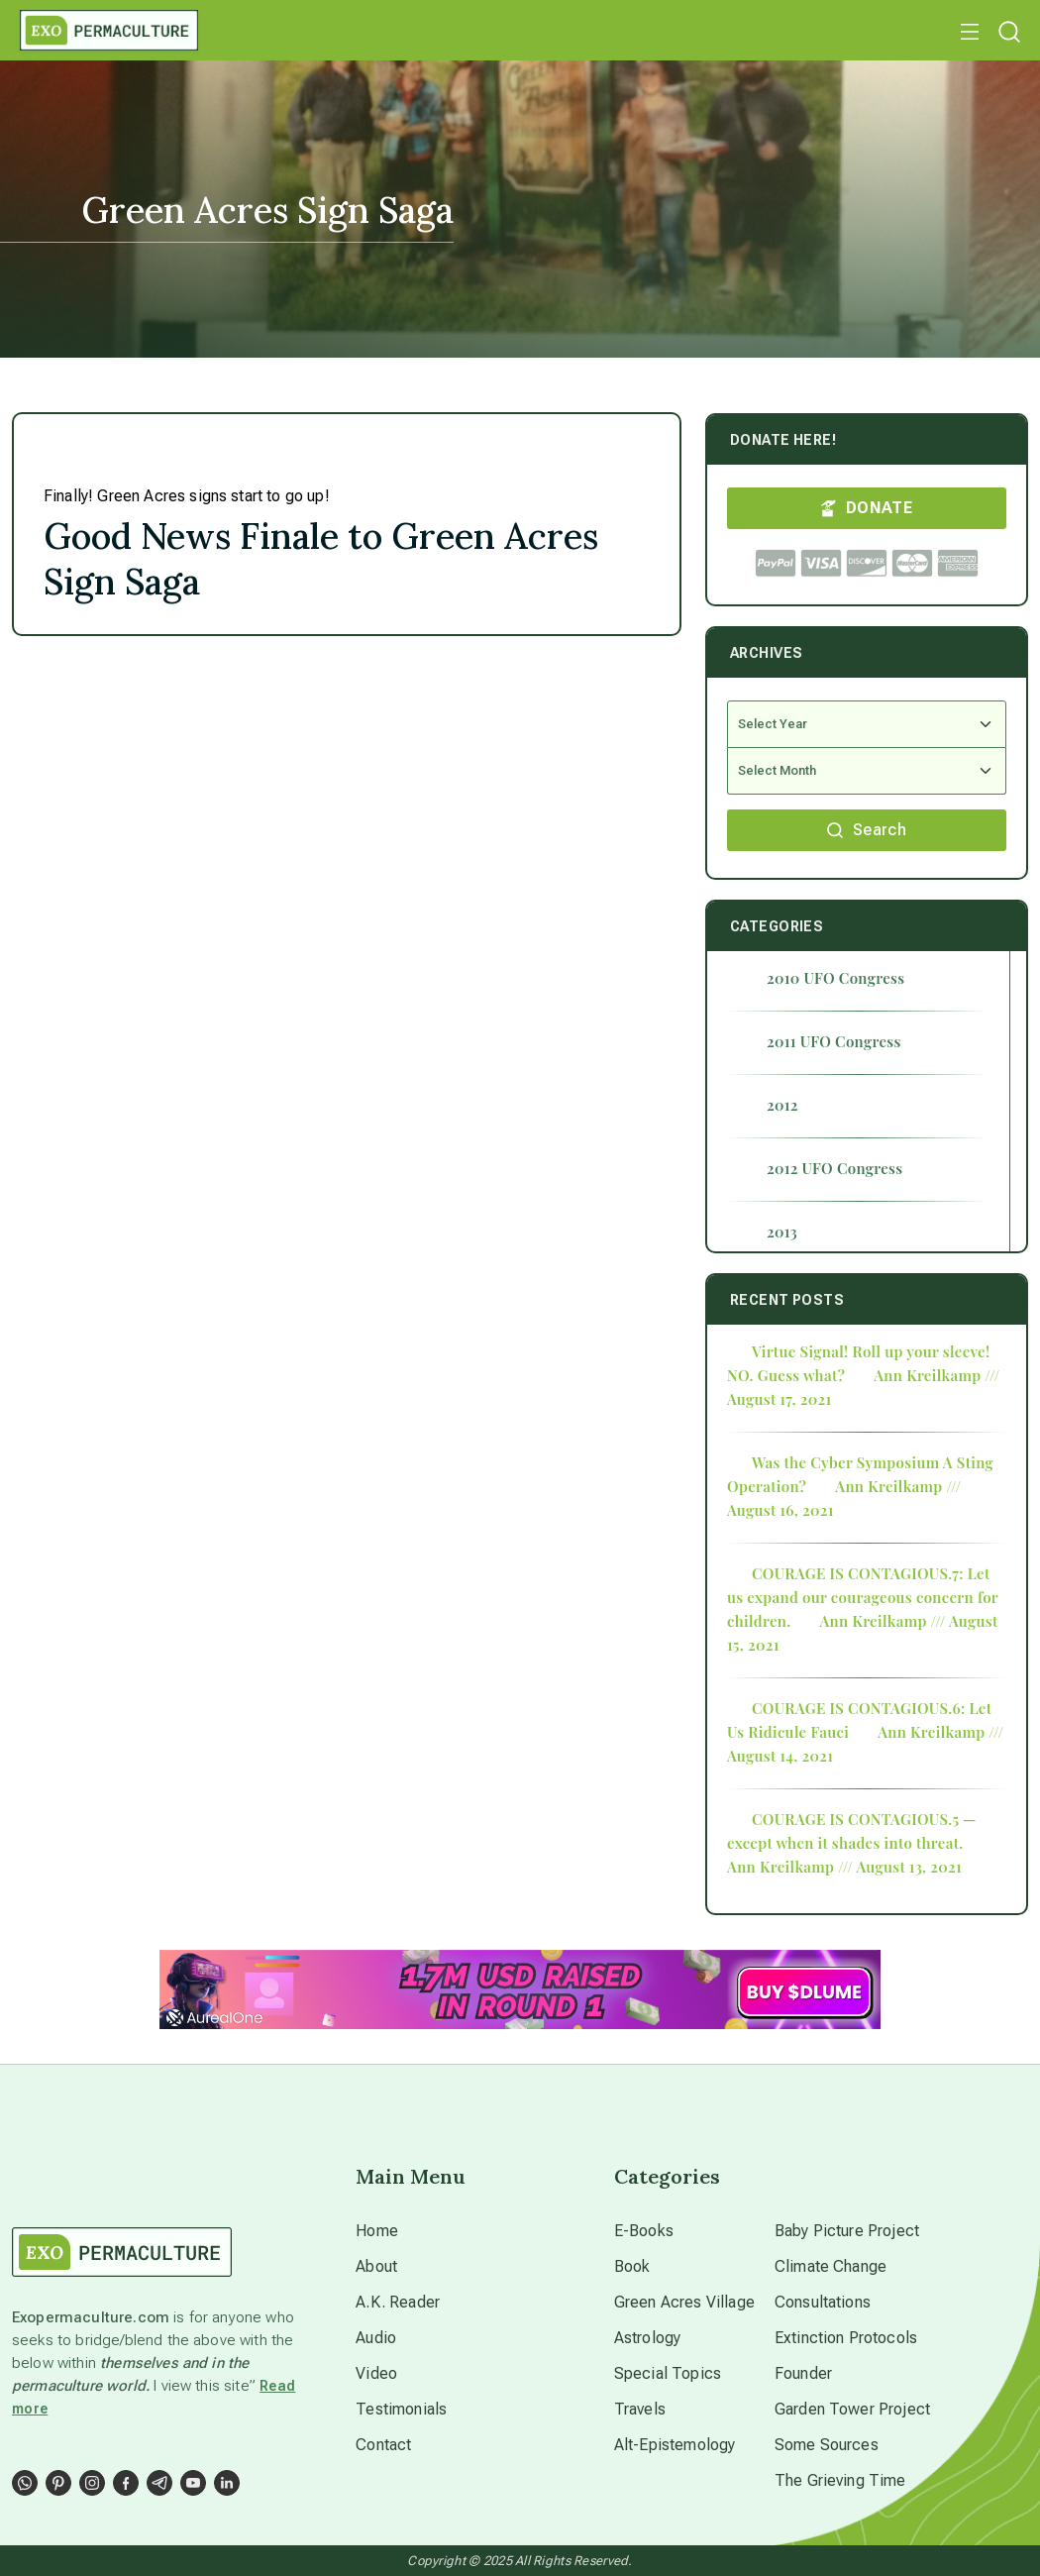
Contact (383, 2444)
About (376, 2266)
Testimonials (401, 2409)
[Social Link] (25, 2483)
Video (376, 2373)
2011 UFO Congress (834, 1041)
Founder (803, 2373)
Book (632, 2266)
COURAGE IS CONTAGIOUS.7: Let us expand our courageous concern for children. (862, 1597)
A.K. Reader (398, 2302)
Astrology (647, 2337)
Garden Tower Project (852, 2409)
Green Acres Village (684, 2302)
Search (866, 829)
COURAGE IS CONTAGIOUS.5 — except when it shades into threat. (852, 1831)
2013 (782, 1231)
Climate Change (830, 2266)
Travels (640, 2409)
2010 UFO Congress (835, 978)
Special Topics (667, 2373)
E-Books (644, 2230)
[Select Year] (866, 724)
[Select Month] (866, 771)
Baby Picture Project (847, 2230)
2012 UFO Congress (834, 1168)
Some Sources (827, 2444)
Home (377, 2230)
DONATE (866, 507)
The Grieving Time (840, 2480)
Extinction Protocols (846, 2337)
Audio (376, 2337)
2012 (782, 1105)
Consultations (823, 2302)
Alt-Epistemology (675, 2444)
